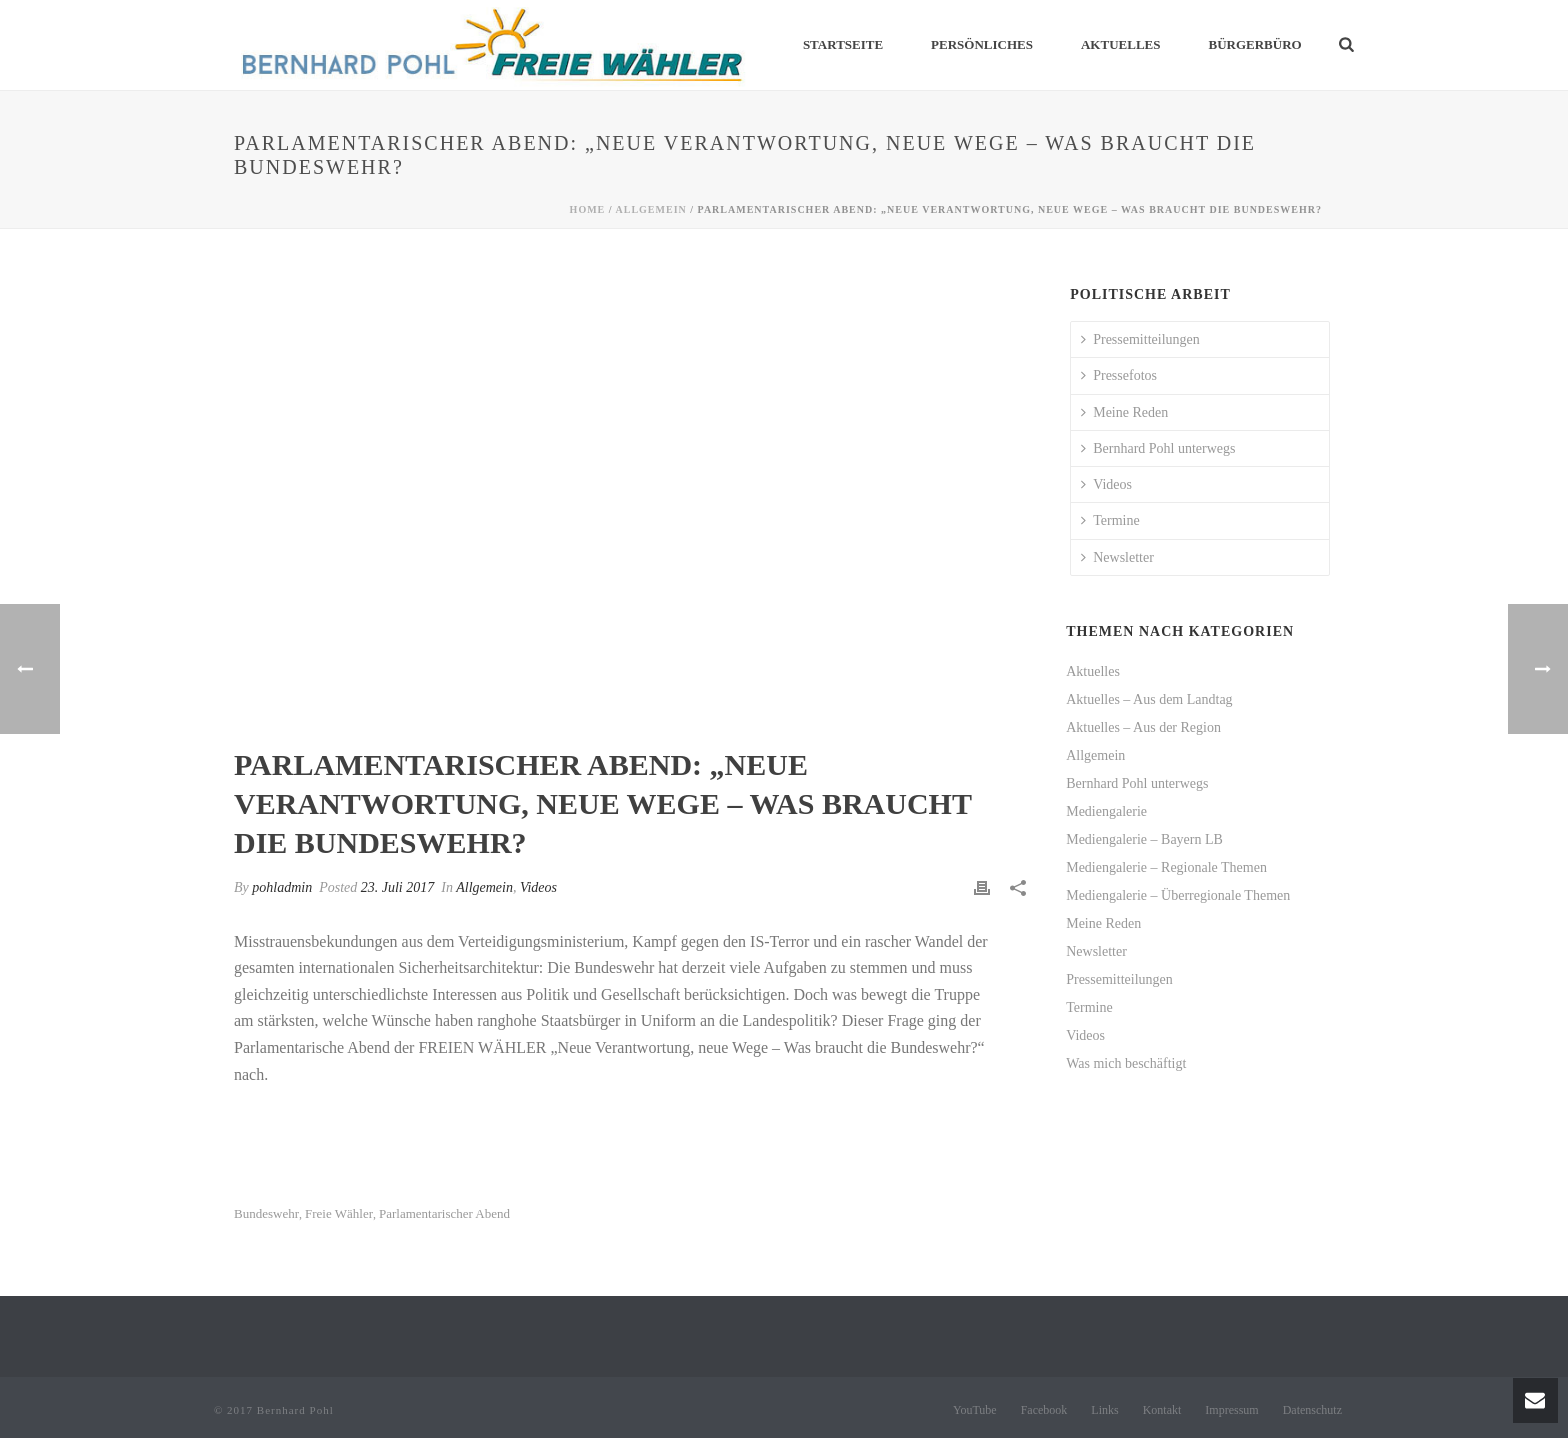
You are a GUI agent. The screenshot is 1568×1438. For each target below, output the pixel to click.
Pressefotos (1119, 375)
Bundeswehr (266, 1213)
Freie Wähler (339, 1213)
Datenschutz (1312, 1410)
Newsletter (1117, 557)
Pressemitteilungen (1140, 339)
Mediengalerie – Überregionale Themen (1178, 895)
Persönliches (982, 44)
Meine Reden (1124, 412)
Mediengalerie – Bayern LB (1144, 839)
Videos (538, 887)
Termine (1110, 520)
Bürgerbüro (1254, 44)
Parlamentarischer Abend (444, 1213)
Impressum (1231, 1410)
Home (588, 209)
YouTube (975, 1410)
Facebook (1044, 1410)
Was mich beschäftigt (1126, 1063)
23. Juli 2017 (398, 887)
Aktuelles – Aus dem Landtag (1149, 699)
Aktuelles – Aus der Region (1143, 727)
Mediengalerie (1106, 811)
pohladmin (282, 887)
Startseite (843, 44)
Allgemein (651, 209)
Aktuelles (1120, 44)
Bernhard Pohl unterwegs (1158, 448)
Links (1104, 1410)
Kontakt (1162, 1410)
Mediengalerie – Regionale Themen (1166, 867)
